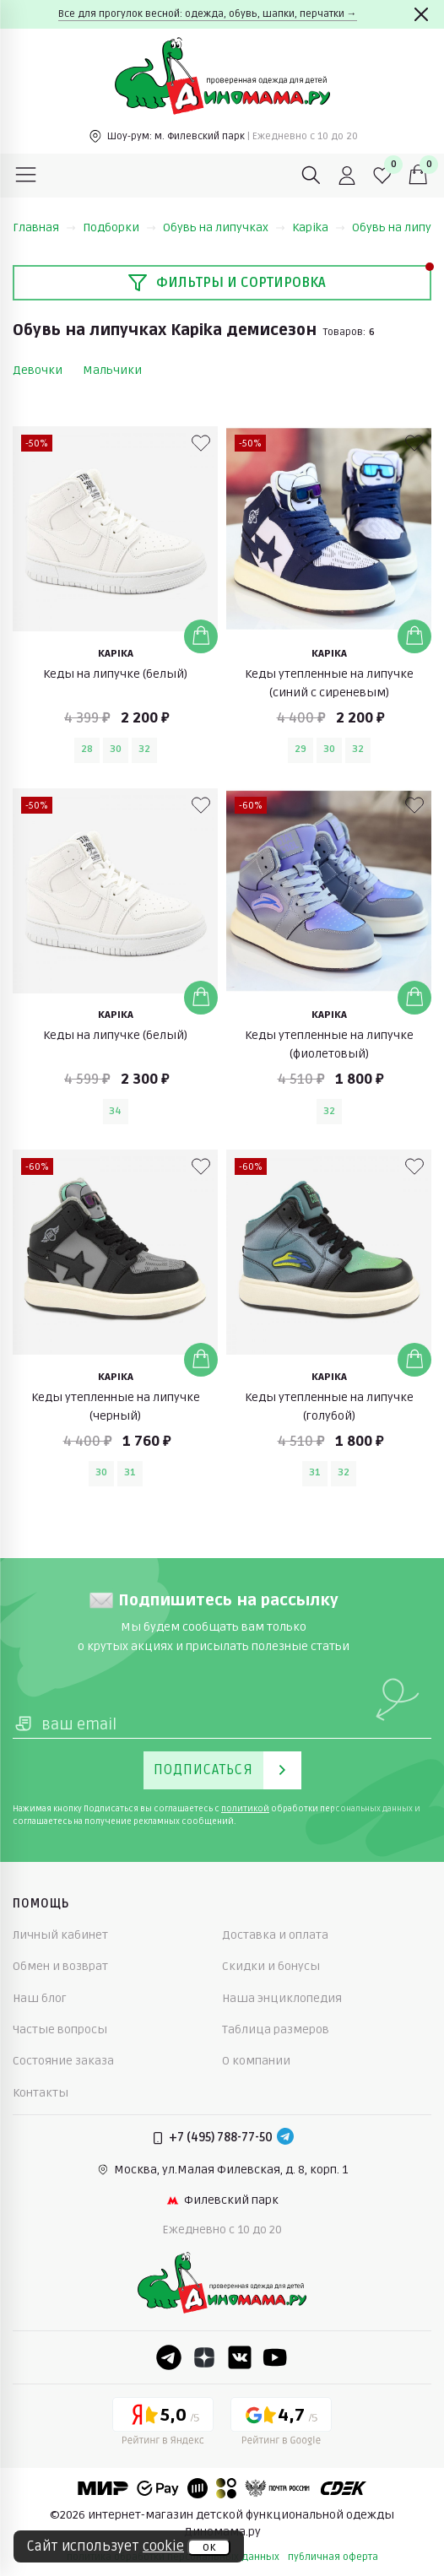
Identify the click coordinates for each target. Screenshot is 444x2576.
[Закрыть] (421, 14)
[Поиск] (311, 175)
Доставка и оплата (275, 1935)
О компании (256, 2061)
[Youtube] (275, 2357)
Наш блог (40, 1998)
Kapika (318, 227)
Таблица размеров (275, 2029)
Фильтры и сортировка (226, 283)
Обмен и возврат (60, 1966)
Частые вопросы (60, 2029)
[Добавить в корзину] (201, 636)
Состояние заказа (63, 2061)
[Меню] (26, 175)
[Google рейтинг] (281, 2424)
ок (209, 2547)
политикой (245, 1809)
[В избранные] (201, 443)
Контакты (40, 2093)
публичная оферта (333, 2557)
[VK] (239, 2357)
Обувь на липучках (224, 227)
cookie (163, 2546)
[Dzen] (204, 2357)
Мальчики (112, 370)
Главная (44, 227)
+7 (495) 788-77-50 (221, 2137)
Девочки (37, 370)
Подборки (119, 227)
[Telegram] (285, 2138)
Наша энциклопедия (282, 1998)
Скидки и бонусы (271, 1966)
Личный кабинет (60, 1935)
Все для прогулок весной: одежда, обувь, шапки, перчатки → (207, 14)
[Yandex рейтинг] (163, 2424)
